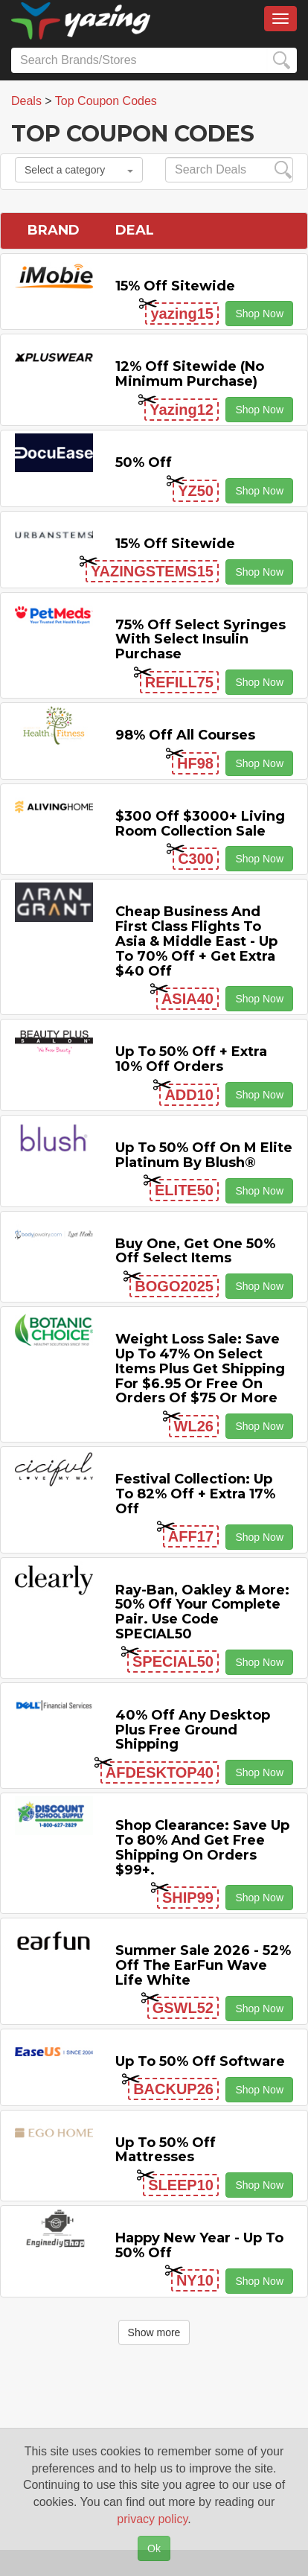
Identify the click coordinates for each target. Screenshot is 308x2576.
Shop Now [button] (259, 313)
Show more (154, 2332)
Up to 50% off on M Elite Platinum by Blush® (203, 1155)
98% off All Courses (185, 735)
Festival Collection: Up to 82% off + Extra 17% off (195, 1494)
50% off (143, 462)
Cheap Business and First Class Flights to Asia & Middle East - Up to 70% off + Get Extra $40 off (196, 941)
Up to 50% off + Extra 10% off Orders (191, 1059)
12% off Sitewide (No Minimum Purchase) (189, 373)
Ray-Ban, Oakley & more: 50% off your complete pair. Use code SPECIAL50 (202, 1612)
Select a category (79, 170)
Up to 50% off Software (200, 2061)
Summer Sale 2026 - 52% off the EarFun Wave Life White (203, 1965)
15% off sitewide (175, 286)
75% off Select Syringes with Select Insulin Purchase (200, 640)
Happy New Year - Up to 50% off (199, 2245)
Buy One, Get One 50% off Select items (195, 1251)
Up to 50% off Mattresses (165, 2150)
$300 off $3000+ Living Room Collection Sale (200, 823)
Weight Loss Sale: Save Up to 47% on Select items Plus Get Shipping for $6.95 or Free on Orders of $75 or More (200, 1368)
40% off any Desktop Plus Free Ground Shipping (192, 1730)
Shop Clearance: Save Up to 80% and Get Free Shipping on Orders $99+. (202, 1847)
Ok (154, 2548)
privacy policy (152, 2519)
